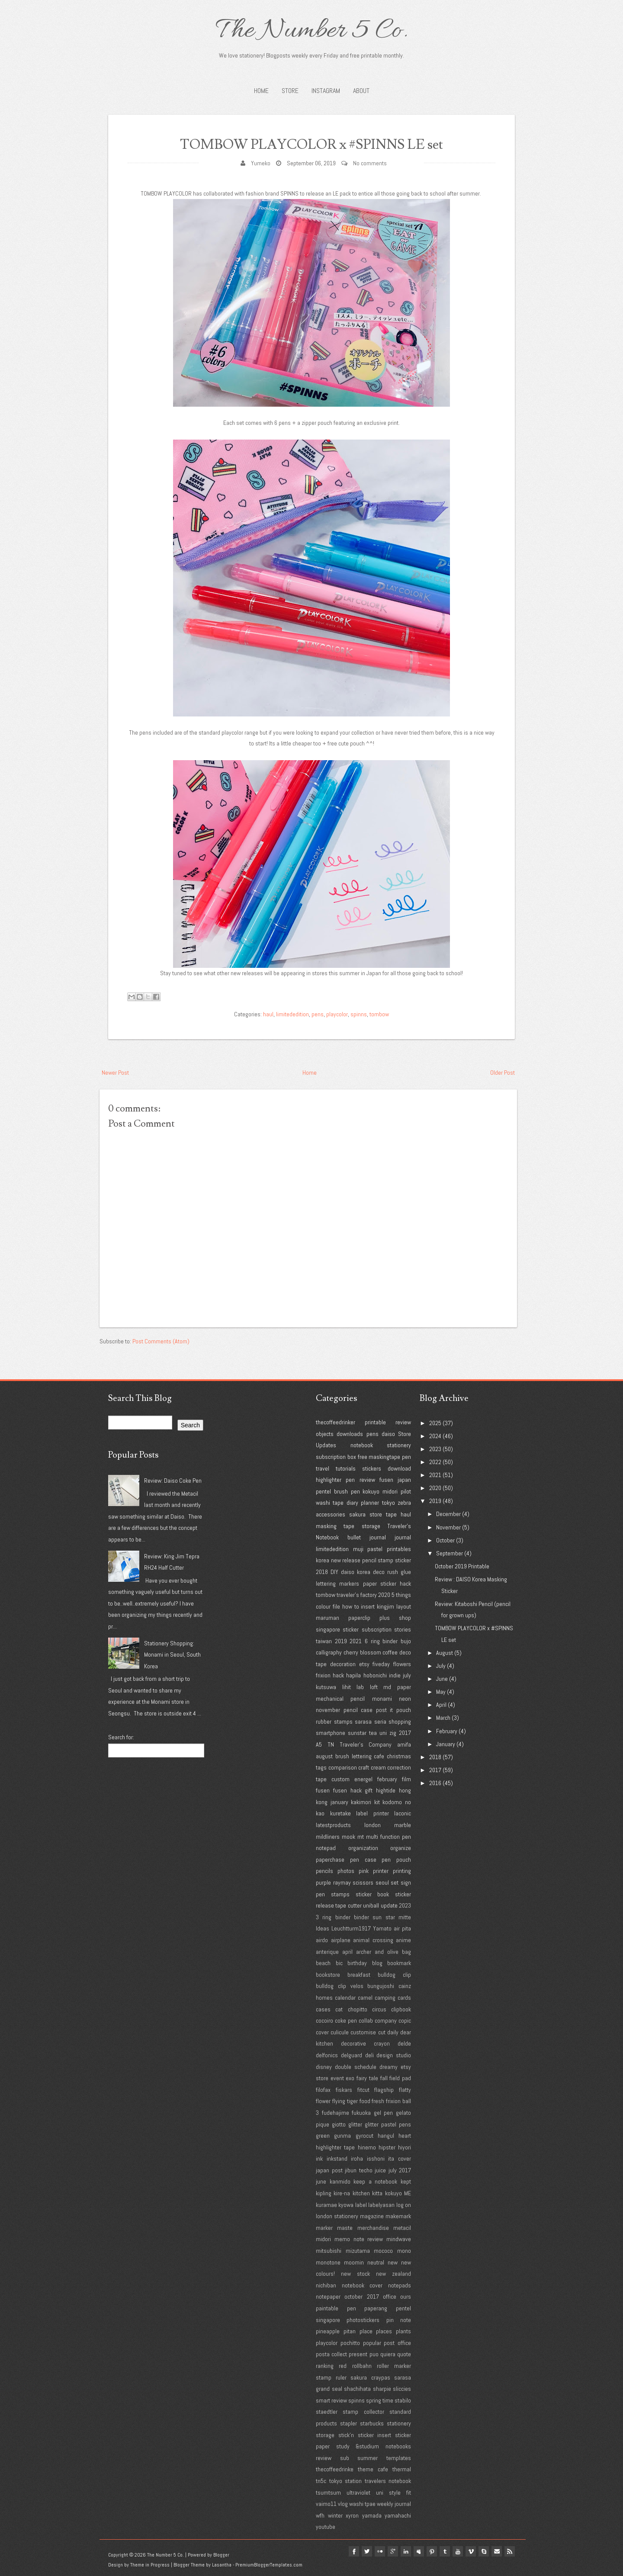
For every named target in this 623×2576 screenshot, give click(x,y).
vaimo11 (326, 2504)
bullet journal (366, 1537)
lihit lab (353, 1687)
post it (384, 1710)
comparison (342, 1767)
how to (350, 1606)
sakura (357, 1514)
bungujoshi (380, 1986)
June (442, 1679)
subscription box (336, 1457)
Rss (509, 2551)
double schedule (355, 2067)
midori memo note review (349, 2239)
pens (318, 1014)
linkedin (399, 2551)
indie (395, 1675)
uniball (371, 1905)
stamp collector (363, 2411)
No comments (370, 163)
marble (402, 1825)
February (446, 1731)
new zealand (393, 2273)
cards (404, 1997)
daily (392, 2032)
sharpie (382, 2389)
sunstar (357, 1733)
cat (339, 2009)
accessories (330, 1514)
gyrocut (364, 2135)
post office (397, 2343)
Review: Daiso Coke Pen (173, 1480)
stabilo (403, 2400)
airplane (340, 1940)
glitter (355, 2124)
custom (340, 1779)
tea (373, 1733)
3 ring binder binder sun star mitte (363, 1917)
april (347, 1952)
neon (405, 1698)
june (321, 2181)
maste (345, 2228)
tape (391, 1514)
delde (404, 2043)
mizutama (358, 2251)
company (386, 2020)
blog (377, 1963)
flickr (371, 2551)
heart (404, 2135)
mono (404, 2251)
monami (382, 1698)
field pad (400, 2078)
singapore (328, 1629)
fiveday (381, 1664)
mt (360, 1836)
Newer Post (115, 1072)
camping (385, 1997)
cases (323, 2009)
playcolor (337, 1014)
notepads (399, 2285)
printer (381, 1871)
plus (384, 1618)
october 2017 (361, 2296)
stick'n (346, 2435)
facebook (343, 2551)
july (407, 1675)
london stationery (337, 2216)
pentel (323, 1491)
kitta (377, 2193)
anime (403, 1940)
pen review (360, 1480)
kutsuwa (326, 1687)
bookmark (399, 1963)
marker (324, 2228)
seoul (382, 1882)
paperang (375, 2308)
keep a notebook (375, 2181)
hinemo (367, 2147)
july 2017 (400, 2170)
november (328, 1710)
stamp (385, 1560)
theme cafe (373, 2469)
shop (405, 1618)
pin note (398, 2320)
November (448, 1527)
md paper (397, 1687)
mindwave (398, 2239)
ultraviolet (358, 2492)
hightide (385, 1790)
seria (380, 1721)
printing (402, 1871)
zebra (404, 1502)
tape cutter (348, 1905)
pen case (363, 1859)
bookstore (328, 1975)
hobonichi (375, 1675)
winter (335, 2515)
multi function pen (388, 1836)
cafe (379, 1756)
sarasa (363, 1721)
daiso (388, 1434)
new (393, 2262)
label (361, 2205)
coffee (390, 1652)
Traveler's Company (366, 1744)
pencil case (358, 1710)
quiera (387, 2354)
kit (377, 1802)
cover (322, 2032)
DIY (334, 1572)
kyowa (345, 2205)
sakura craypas (370, 2377)
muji (358, 1549)
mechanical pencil (340, 1698)
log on (403, 2205)
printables (399, 1549)
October (445, 1540)
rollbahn (362, 2366)
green (323, 2135)
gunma (342, 2135)
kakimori (361, 1802)
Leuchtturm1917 (351, 1928)
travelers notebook (388, 2481)
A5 (319, 1744)
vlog (343, 2504)
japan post (329, 2170)
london (372, 1825)
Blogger (221, 2554)
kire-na (342, 2193)
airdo (322, 1940)
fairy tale (367, 2078)
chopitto (357, 2009)
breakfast (358, 1975)
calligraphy (329, 1652)
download (399, 1468)
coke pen (346, 2020)
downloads (350, 1434)
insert (368, 1606)
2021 (356, 1641)
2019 (341, 1641)
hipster (387, 2147)
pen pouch (396, 1859)
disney (324, 2067)
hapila (353, 1675)
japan (404, 1480)
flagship (384, 2090)
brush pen (347, 1491)
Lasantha (221, 2564)
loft (374, 1687)
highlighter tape (335, 2147)
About (361, 90)
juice (380, 2170)
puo (374, 2354)
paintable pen (336, 2308)
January (445, 1744)
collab (366, 2020)
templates (398, 2458)
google (385, 2551)
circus (379, 2009)
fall (384, 2078)
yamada (372, 2515)
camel (365, 1997)
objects (325, 1434)
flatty (405, 2090)
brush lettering (353, 1756)
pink (364, 1871)
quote (404, 2354)
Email (496, 2551)
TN (331, 1744)
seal (337, 2389)
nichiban (326, 2285)
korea (322, 1560)
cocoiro (324, 2020)
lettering (326, 1583)
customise (363, 2032)
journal (403, 1537)
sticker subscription (367, 1629)
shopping (400, 1721)
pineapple (328, 2331)
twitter (357, 2551)
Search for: (121, 1737)
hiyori (404, 2147)
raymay (342, 1882)
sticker (403, 1560)
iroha (357, 2158)
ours (405, 2296)
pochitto (350, 2343)
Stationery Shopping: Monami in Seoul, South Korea (172, 1654)
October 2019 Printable (462, 1566)
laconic (402, 1813)
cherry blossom (362, 1652)
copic (404, 2020)
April (441, 1705)
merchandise (373, 2228)
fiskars (344, 2090)
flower (323, 2101)
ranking (325, 2366)
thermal (401, 2469)
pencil (369, 1560)
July (441, 1666)
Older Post (502, 1072)
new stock (355, 2273)
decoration (343, 1664)
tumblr (440, 2551)
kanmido (340, 2181)
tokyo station (345, 2481)
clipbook (401, 2009)
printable (375, 1422)
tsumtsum (328, 2492)
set (394, 1882)
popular (372, 2343)
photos (345, 1871)
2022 (435, 1462)
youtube (325, 2527)
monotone (328, 2262)
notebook (361, 1445)
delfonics (327, 2055)
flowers (402, 1664)
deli (369, 2055)
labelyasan (381, 2205)
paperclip (359, 1618)
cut (381, 2032)
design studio (393, 2055)
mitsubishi (328, 2251)
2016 (435, 1783)
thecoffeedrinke (334, 2469)
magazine (372, 2216)
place (366, 2331)
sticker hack (395, 1583)
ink (319, 2158)
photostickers (363, 2320)
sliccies (402, 2389)
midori (390, 1491)
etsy (364, 1664)
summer (367, 2458)
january (339, 1802)
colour (323, 1606)
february (387, 1779)
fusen (386, 1480)
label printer (372, 1813)
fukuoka (361, 2113)
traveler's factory (357, 1595)
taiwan (324, 1641)
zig (392, 1733)
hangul (386, 2135)
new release (346, 1560)
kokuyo (371, 1491)
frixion (323, 1675)
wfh (320, 2515)
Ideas (322, 1928)
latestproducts (333, 1825)
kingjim (385, 1606)
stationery (399, 1445)
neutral (375, 2262)
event (337, 2078)
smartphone (330, 1733)
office (389, 2296)
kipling (323, 2193)
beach (323, 1963)
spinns (358, 1014)
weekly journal (394, 2504)
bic (339, 1963)
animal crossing (373, 1940)
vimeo (468, 2551)
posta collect (331, 2354)
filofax (323, 2090)
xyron (352, 2515)
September (449, 1553)
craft (363, 1767)
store (375, 1514)
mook (348, 1836)
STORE (290, 90)
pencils (324, 1871)
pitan (350, 2331)
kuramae (326, 2205)
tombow (379, 1014)
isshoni (376, 2158)
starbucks (372, 2423)
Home (261, 90)
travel (322, 1468)
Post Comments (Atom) (160, 1341)
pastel (374, 1549)
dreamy (388, 2067)
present (358, 2354)
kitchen (361, 2193)
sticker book (372, 1894)
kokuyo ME (398, 2193)
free (362, 1457)
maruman (327, 1618)
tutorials (346, 1468)
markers (349, 1583)
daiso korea (355, 1572)
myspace (413, 2551)
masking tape (335, 1526)
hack (338, 1675)
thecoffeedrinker (335, 1422)
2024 (435, 1436)
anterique (327, 1952)
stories (402, 1629)
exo (350, 2078)
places (384, 2331)
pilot (406, 1491)
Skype (482, 2551)
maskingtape (384, 1457)
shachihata (357, 2389)
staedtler (326, 2411)
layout (403, 1606)
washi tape (330, 1502)
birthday (357, 1963)
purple (323, 1882)
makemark (398, 2216)
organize (400, 1848)
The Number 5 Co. (311, 31)
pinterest (426, 2551)
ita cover (399, 2158)
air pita (402, 1928)
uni (383, 1733)
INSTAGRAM (326, 90)
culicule (340, 2032)
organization (363, 1848)
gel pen (383, 2113)
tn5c (321, 2481)
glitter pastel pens (388, 2124)
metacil (402, 2228)
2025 (435, 1423)
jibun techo (359, 2170)
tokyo (388, 1502)
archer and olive (377, 1952)
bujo (406, 1641)
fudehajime (335, 2113)
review (403, 1422)
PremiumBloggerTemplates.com (268, 2564)
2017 (405, 1733)
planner (370, 1502)
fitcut (363, 2090)
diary (352, 1502)
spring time (379, 2400)
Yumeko (260, 163)
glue (406, 1572)
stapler (348, 2423)
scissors (363, 1882)
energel (363, 1779)
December (448, 1514)
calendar (345, 1997)
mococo (383, 2251)
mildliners (328, 1836)
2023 (405, 1905)
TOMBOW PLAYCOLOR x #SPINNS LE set (312, 143)
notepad (326, 1848)
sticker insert (375, 2435)
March (443, 1718)
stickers (371, 1468)
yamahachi (398, 2515)
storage (371, 1526)
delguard (351, 2055)
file (336, 1606)
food (365, 2101)
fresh (378, 2101)
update (389, 1905)
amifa (404, 1744)
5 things (401, 1595)
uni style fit (393, 2492)
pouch (403, 1710)
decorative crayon (365, 2043)
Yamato (382, 1928)
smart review (331, 2400)
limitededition (292, 1014)
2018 (322, 1572)
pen (406, 1457)
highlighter (328, 1480)
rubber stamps (334, 1721)
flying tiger (345, 2101)
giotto (339, 2124)
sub (344, 2458)
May (441, 1692)
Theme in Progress (150, 2564)
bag (406, 1952)
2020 (384, 1595)
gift (369, 1790)
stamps (340, 1894)
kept (406, 2181)
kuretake (340, 1813)
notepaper (328, 2296)
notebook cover (362, 2285)
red (343, 2366)
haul (268, 1014)
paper (370, 1583)
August (444, 1653)
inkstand (337, 2158)
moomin (354, 2262)
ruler (341, 2377)
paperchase (330, 1859)
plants (403, 2331)
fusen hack (347, 1790)
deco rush (385, 1572)
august (324, 1756)
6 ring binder (381, 1641)
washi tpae (362, 2504)
